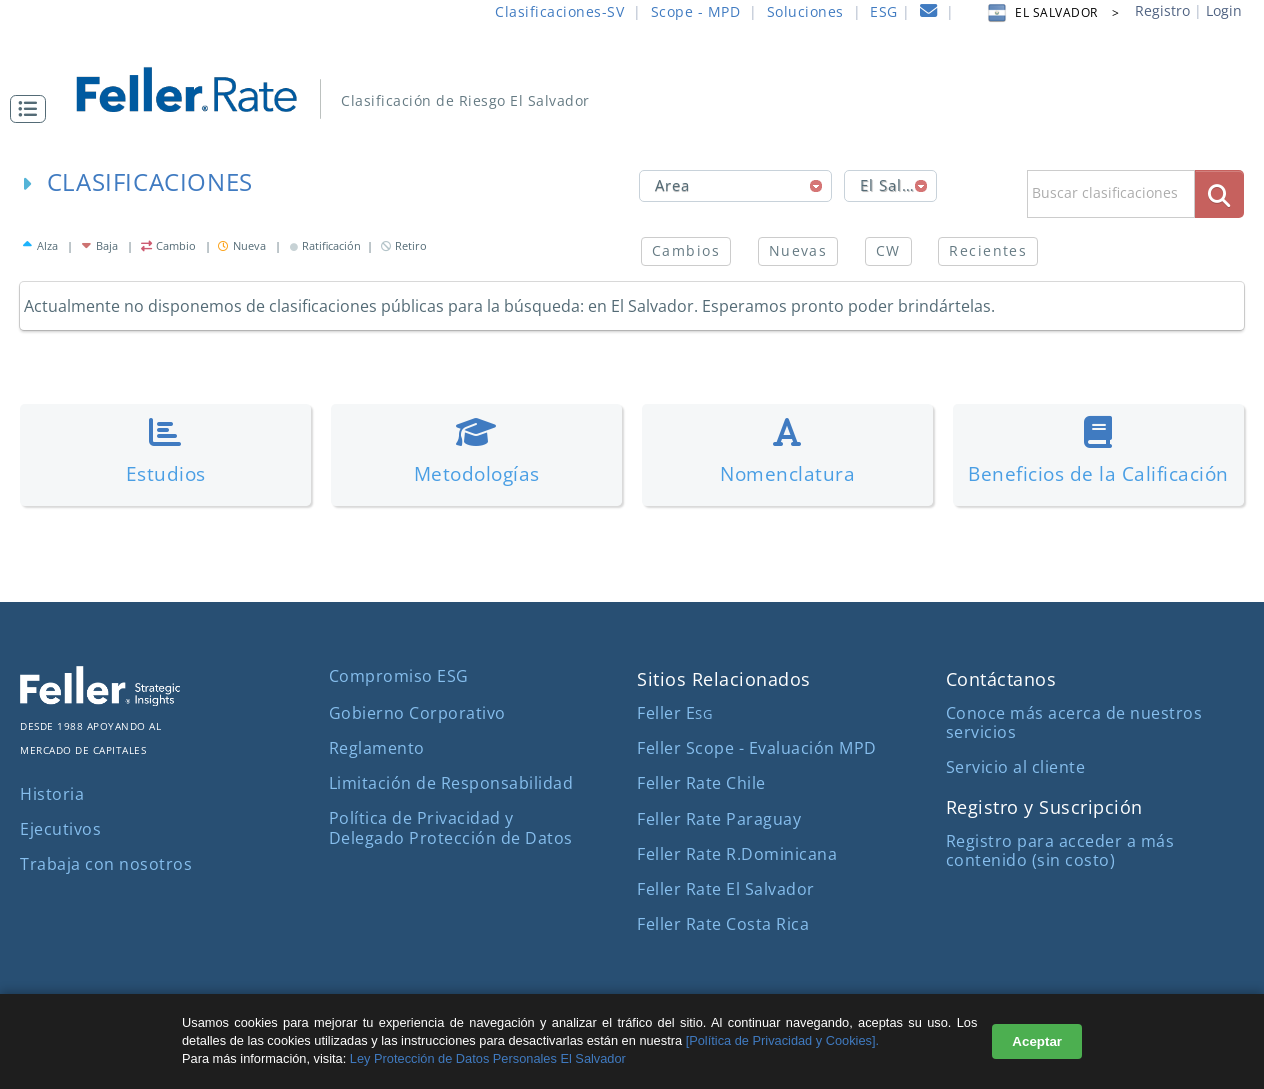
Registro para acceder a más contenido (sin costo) (1060, 850)
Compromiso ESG (399, 676)
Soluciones (805, 11)
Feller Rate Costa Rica (723, 924)
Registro (1162, 10)
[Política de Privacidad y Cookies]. (782, 1040)
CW (888, 250)
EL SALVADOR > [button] (1052, 12)
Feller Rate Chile (701, 783)
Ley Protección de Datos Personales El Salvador (486, 1058)
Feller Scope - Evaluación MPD (757, 748)
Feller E (674, 713)
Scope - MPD (696, 11)
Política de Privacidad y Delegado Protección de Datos (451, 827)
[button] (33, 109)
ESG (884, 11)
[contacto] (929, 13)
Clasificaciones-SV (559, 11)
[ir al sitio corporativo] (100, 700)
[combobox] (736, 186)
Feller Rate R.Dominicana (737, 854)
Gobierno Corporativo (417, 713)
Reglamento (377, 748)
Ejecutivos (60, 829)
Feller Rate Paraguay (719, 819)
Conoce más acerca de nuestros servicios (1074, 722)
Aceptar (1037, 1041)
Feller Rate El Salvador (726, 889)
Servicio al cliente (1016, 767)
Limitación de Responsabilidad (451, 783)
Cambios (686, 250)
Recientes (988, 250)
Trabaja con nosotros (106, 864)
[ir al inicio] (200, 87)
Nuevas (798, 250)
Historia (52, 794)
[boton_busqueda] (1219, 193)
